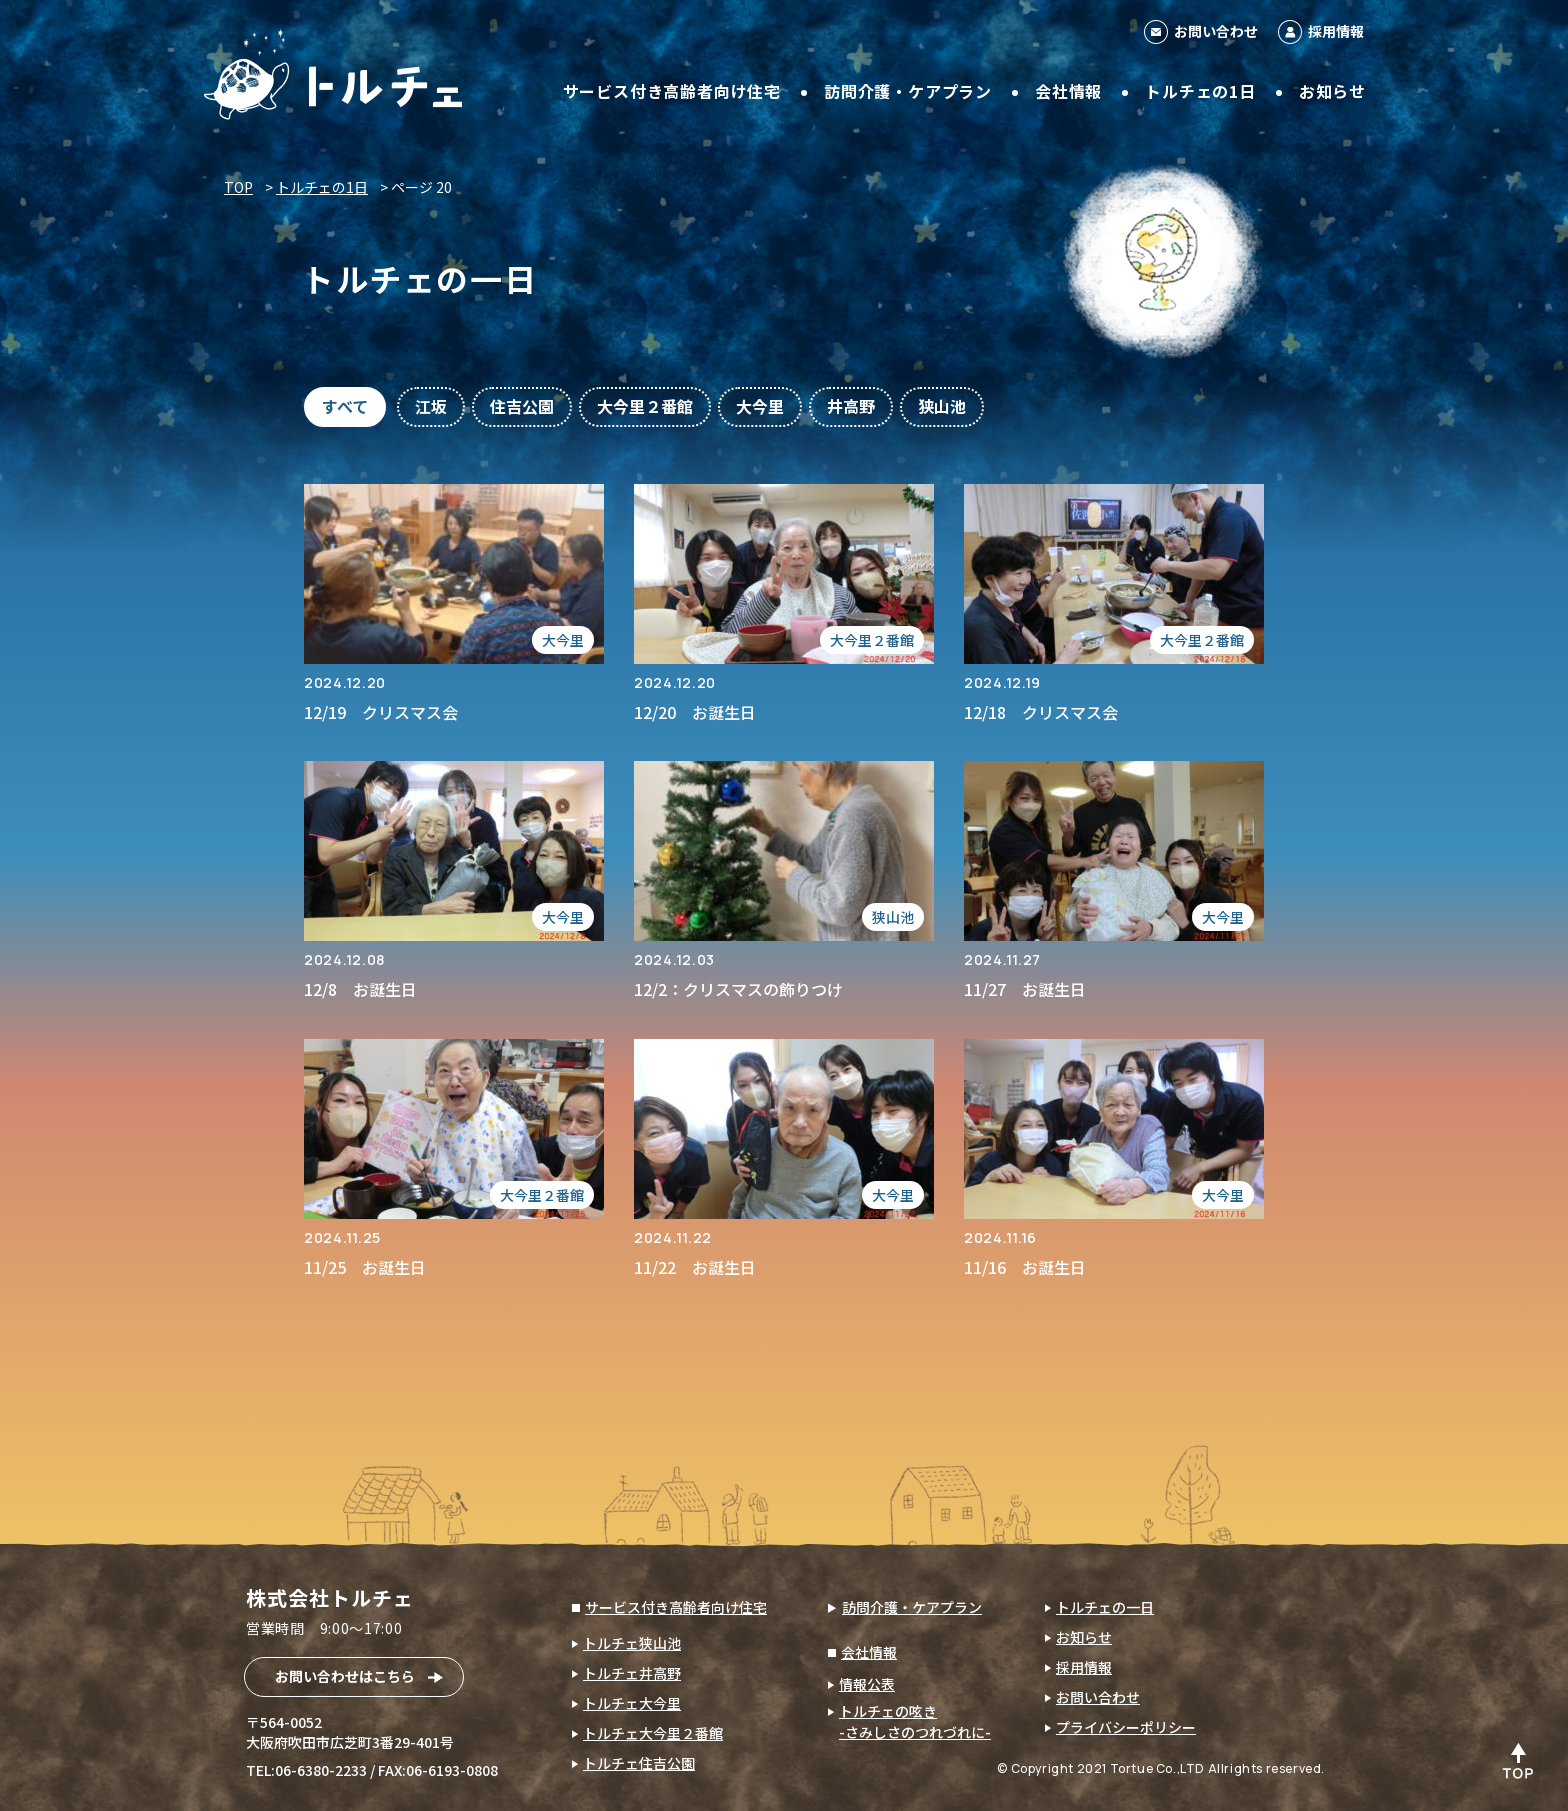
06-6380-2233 (321, 1770)
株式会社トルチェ (330, 1597)
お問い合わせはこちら (345, 1676)
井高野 (851, 406)
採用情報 (1336, 31)
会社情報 (1068, 91)
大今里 (760, 406)
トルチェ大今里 (632, 1703)
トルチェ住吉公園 (639, 1763)
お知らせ (1332, 91)
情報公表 (867, 1684)
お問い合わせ (1216, 31)
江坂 (431, 406)
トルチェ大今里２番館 (653, 1733)
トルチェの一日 (1105, 1607)
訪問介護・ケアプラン (908, 91)
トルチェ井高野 (632, 1673)
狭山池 (942, 406)
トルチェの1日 (1200, 91)
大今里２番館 (645, 406)
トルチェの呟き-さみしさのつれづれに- (915, 1721)
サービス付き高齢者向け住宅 (672, 91)
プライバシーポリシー (1126, 1727)
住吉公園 (522, 406)
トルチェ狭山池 (632, 1643)
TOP (238, 187)
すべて (345, 406)
